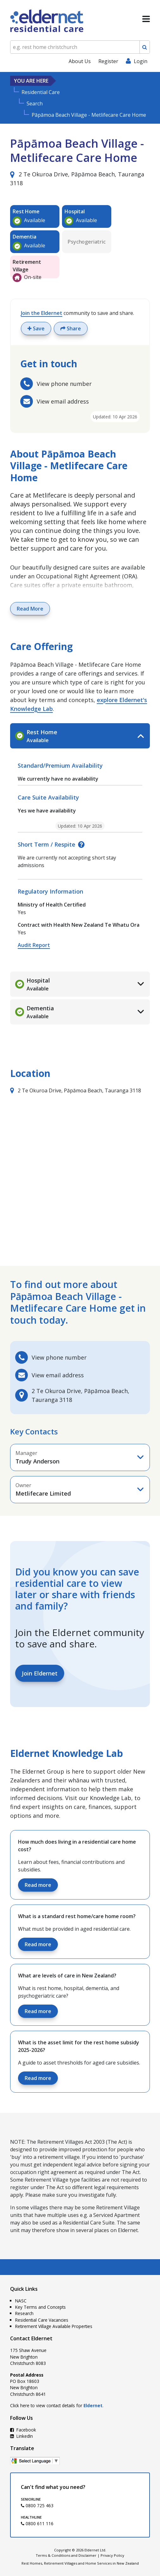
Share (70, 328)
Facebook (23, 2430)
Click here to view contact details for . (56, 2405)
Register (108, 61)
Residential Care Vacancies (41, 2320)
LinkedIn (21, 2436)
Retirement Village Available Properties (53, 2326)
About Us (80, 61)
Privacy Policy (112, 2555)
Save (36, 328)
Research (24, 2313)
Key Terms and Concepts (40, 2307)
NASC (21, 2301)
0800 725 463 (37, 2505)
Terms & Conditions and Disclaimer (66, 2555)
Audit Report (34, 945)
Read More (30, 608)
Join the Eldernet (41, 313)
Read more (38, 1885)
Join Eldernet (40, 1673)
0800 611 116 (37, 2523)
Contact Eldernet (31, 2338)
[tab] (80, 735)
